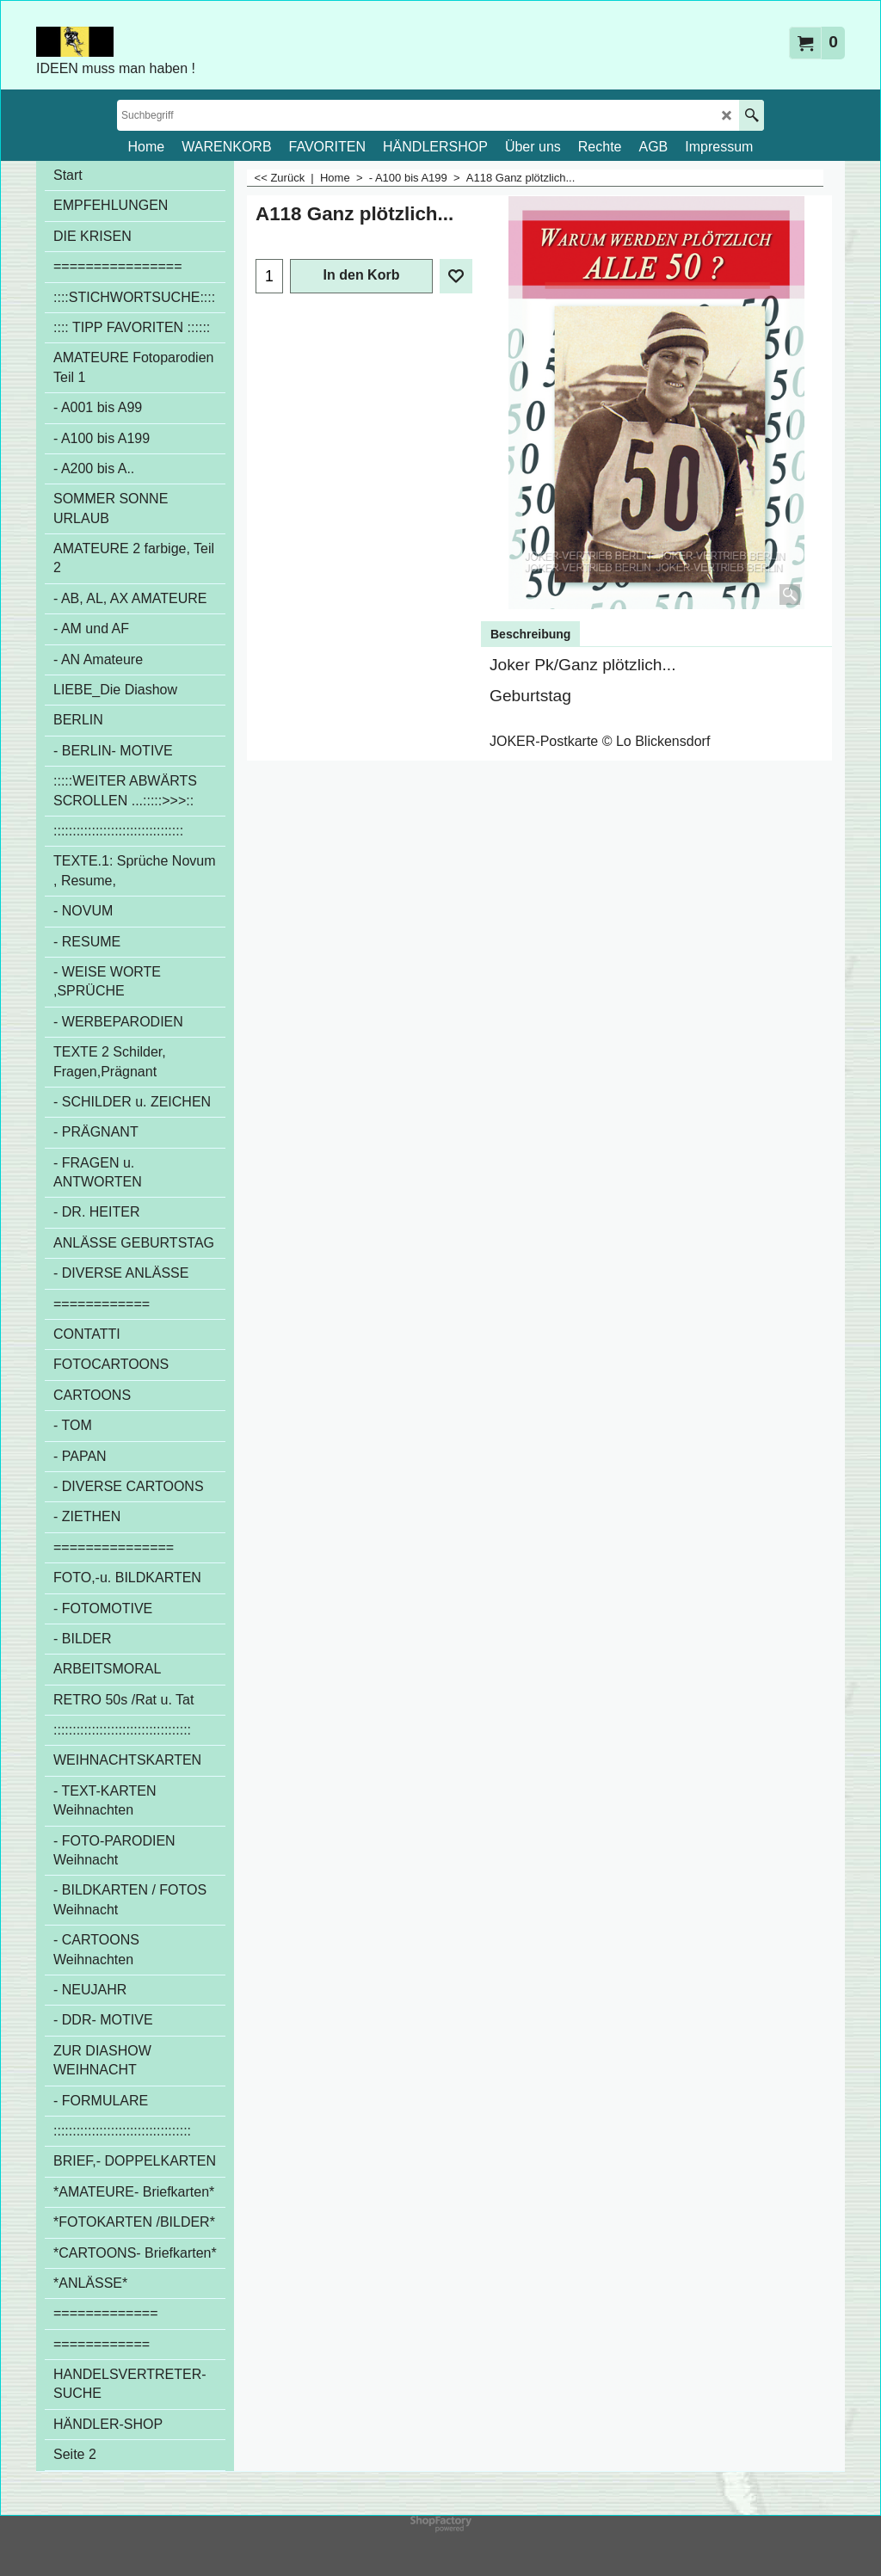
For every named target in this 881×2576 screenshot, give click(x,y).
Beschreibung (530, 634)
